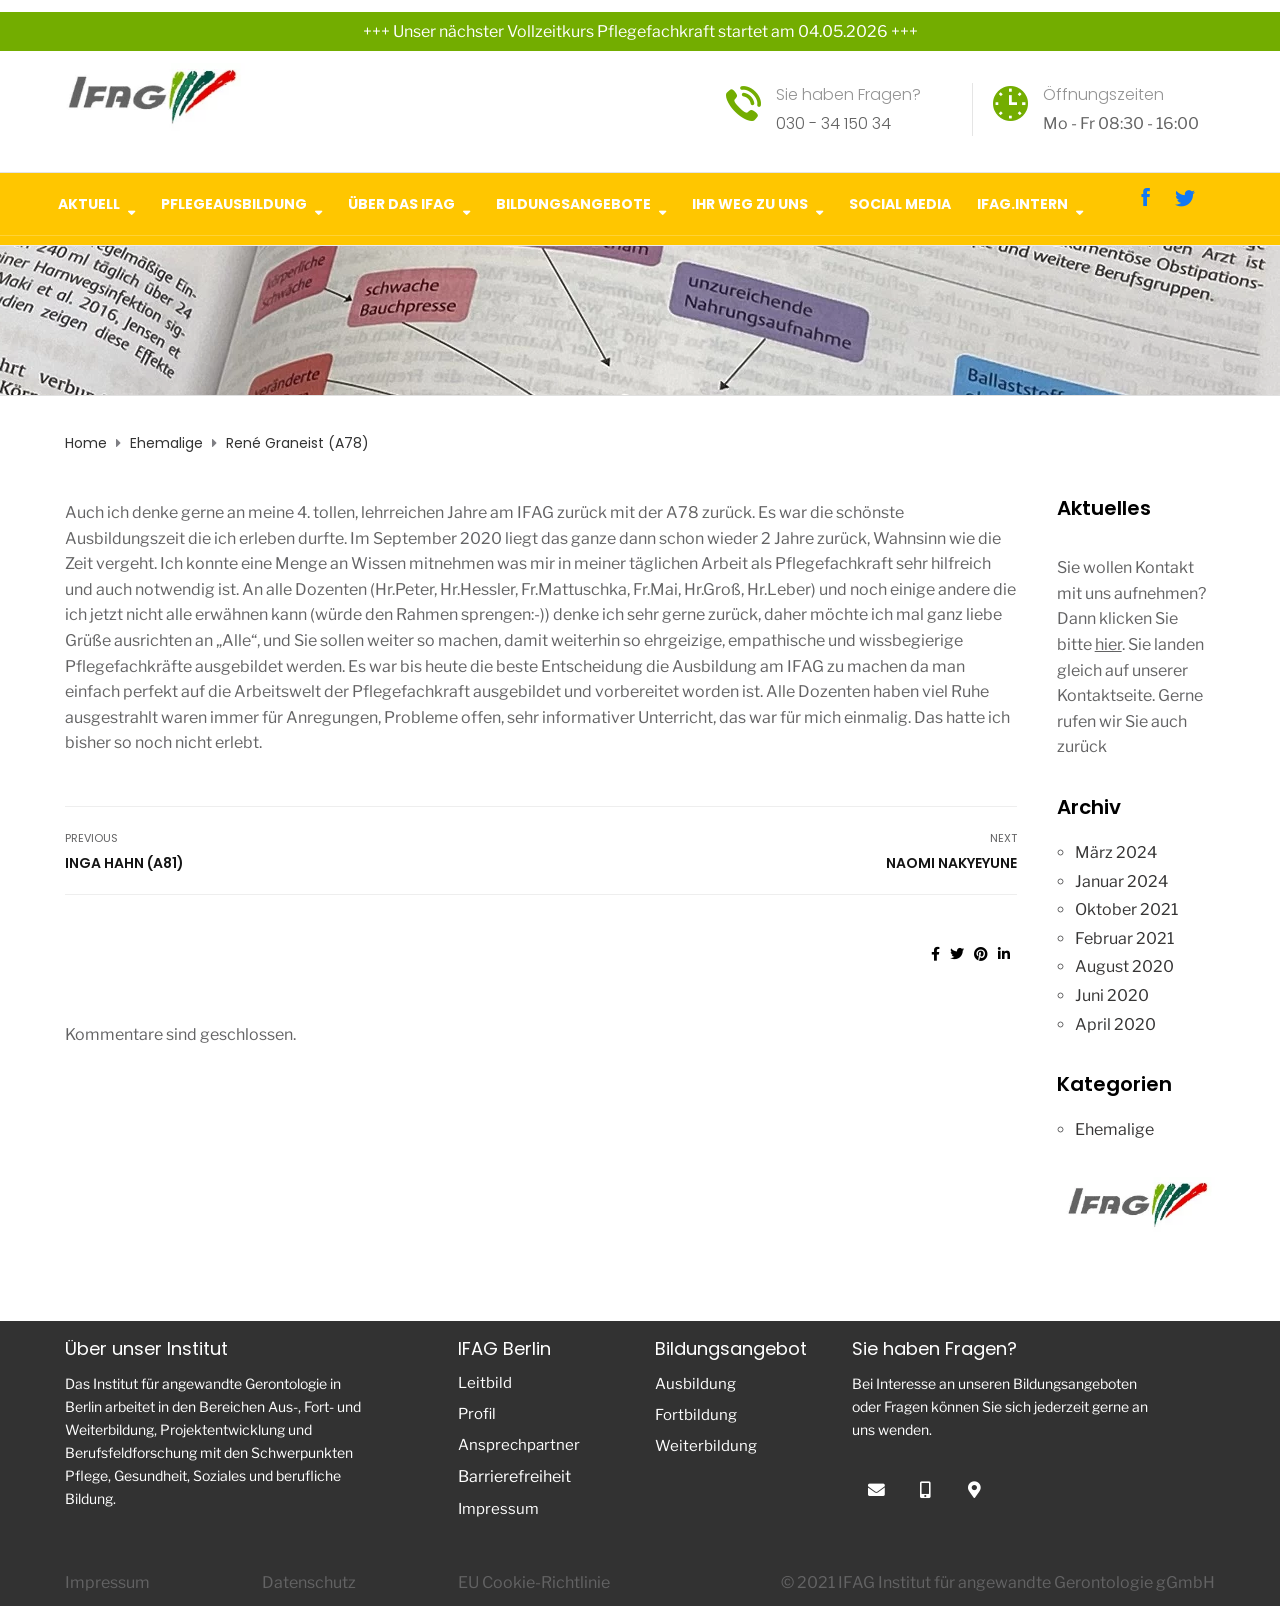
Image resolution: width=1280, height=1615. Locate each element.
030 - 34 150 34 (833, 123)
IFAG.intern (1022, 201)
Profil (477, 1414)
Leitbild (485, 1383)
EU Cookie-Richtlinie (534, 1582)
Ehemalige (1114, 1129)
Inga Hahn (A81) (124, 863)
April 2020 (1115, 1024)
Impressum (498, 1509)
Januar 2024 (1121, 881)
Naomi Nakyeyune (951, 863)
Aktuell (89, 201)
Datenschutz (309, 1582)
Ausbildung (695, 1384)
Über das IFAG (401, 201)
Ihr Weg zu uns (750, 201)
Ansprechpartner (519, 1445)
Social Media (900, 201)
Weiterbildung (706, 1446)
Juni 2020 (1112, 995)
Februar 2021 (1124, 938)
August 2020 (1124, 966)
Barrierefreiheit (514, 1476)
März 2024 (1116, 852)
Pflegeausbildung (234, 201)
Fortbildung (696, 1415)
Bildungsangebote (573, 201)
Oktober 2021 (1126, 909)
